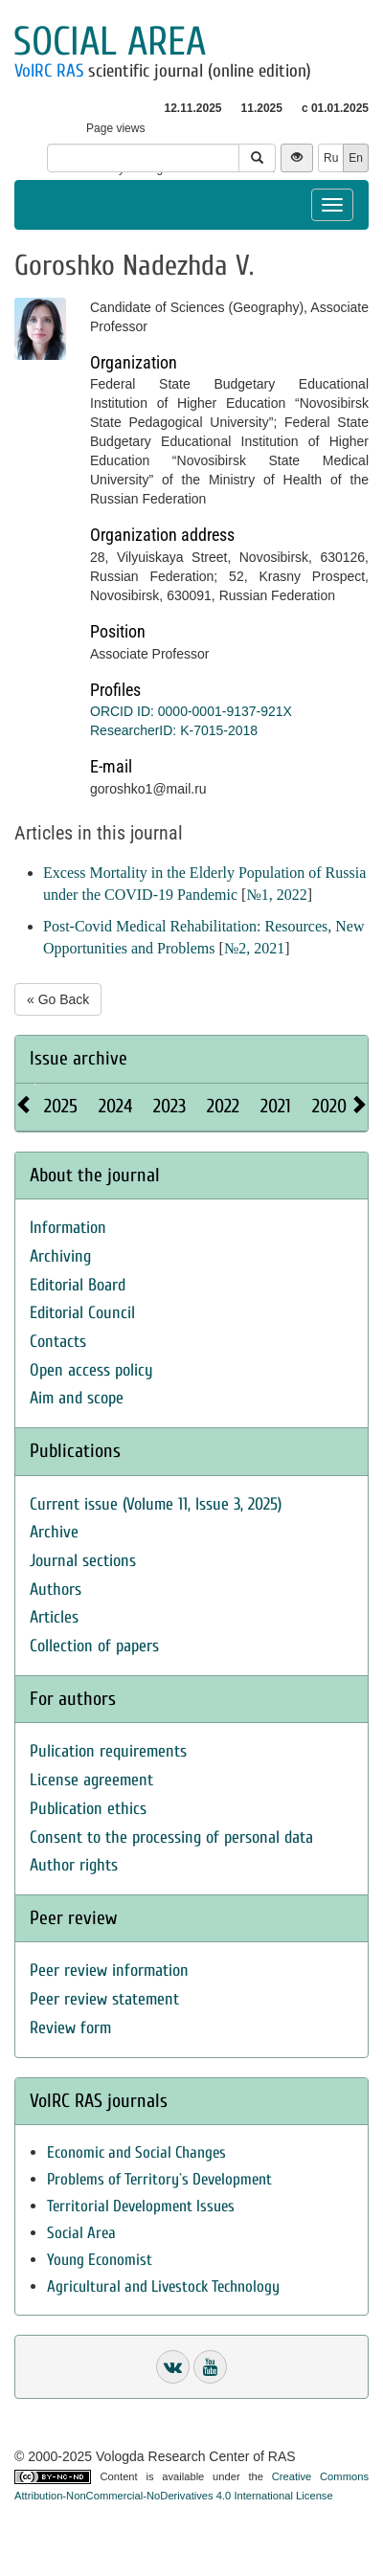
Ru (331, 158)
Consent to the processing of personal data (171, 1837)
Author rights (74, 1865)
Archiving (60, 1256)
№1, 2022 (276, 894)
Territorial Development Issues (141, 2206)
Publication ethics (88, 1809)
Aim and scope (77, 1398)
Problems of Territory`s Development (159, 2179)
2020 (329, 1106)
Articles (54, 1617)
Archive (54, 1532)
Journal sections (83, 1561)
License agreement (91, 1780)
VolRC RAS (48, 70)
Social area (109, 41)
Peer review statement (104, 1999)
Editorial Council (82, 1313)
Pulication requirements (108, 1751)
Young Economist (99, 2260)
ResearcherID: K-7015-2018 (174, 730)
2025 (61, 1106)
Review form (70, 2028)
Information (68, 1228)
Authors (55, 1589)
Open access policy (91, 1370)
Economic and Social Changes (136, 2152)
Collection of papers (94, 1646)
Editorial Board (77, 1285)
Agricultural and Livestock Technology (163, 2286)
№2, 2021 (254, 948)
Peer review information (109, 1970)
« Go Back (58, 999)
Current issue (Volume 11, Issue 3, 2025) (156, 1504)
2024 (115, 1106)
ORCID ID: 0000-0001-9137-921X (191, 711)
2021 (275, 1106)
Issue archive (78, 1058)
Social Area (81, 2233)
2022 (223, 1106)
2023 (169, 1106)
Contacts (58, 1342)
